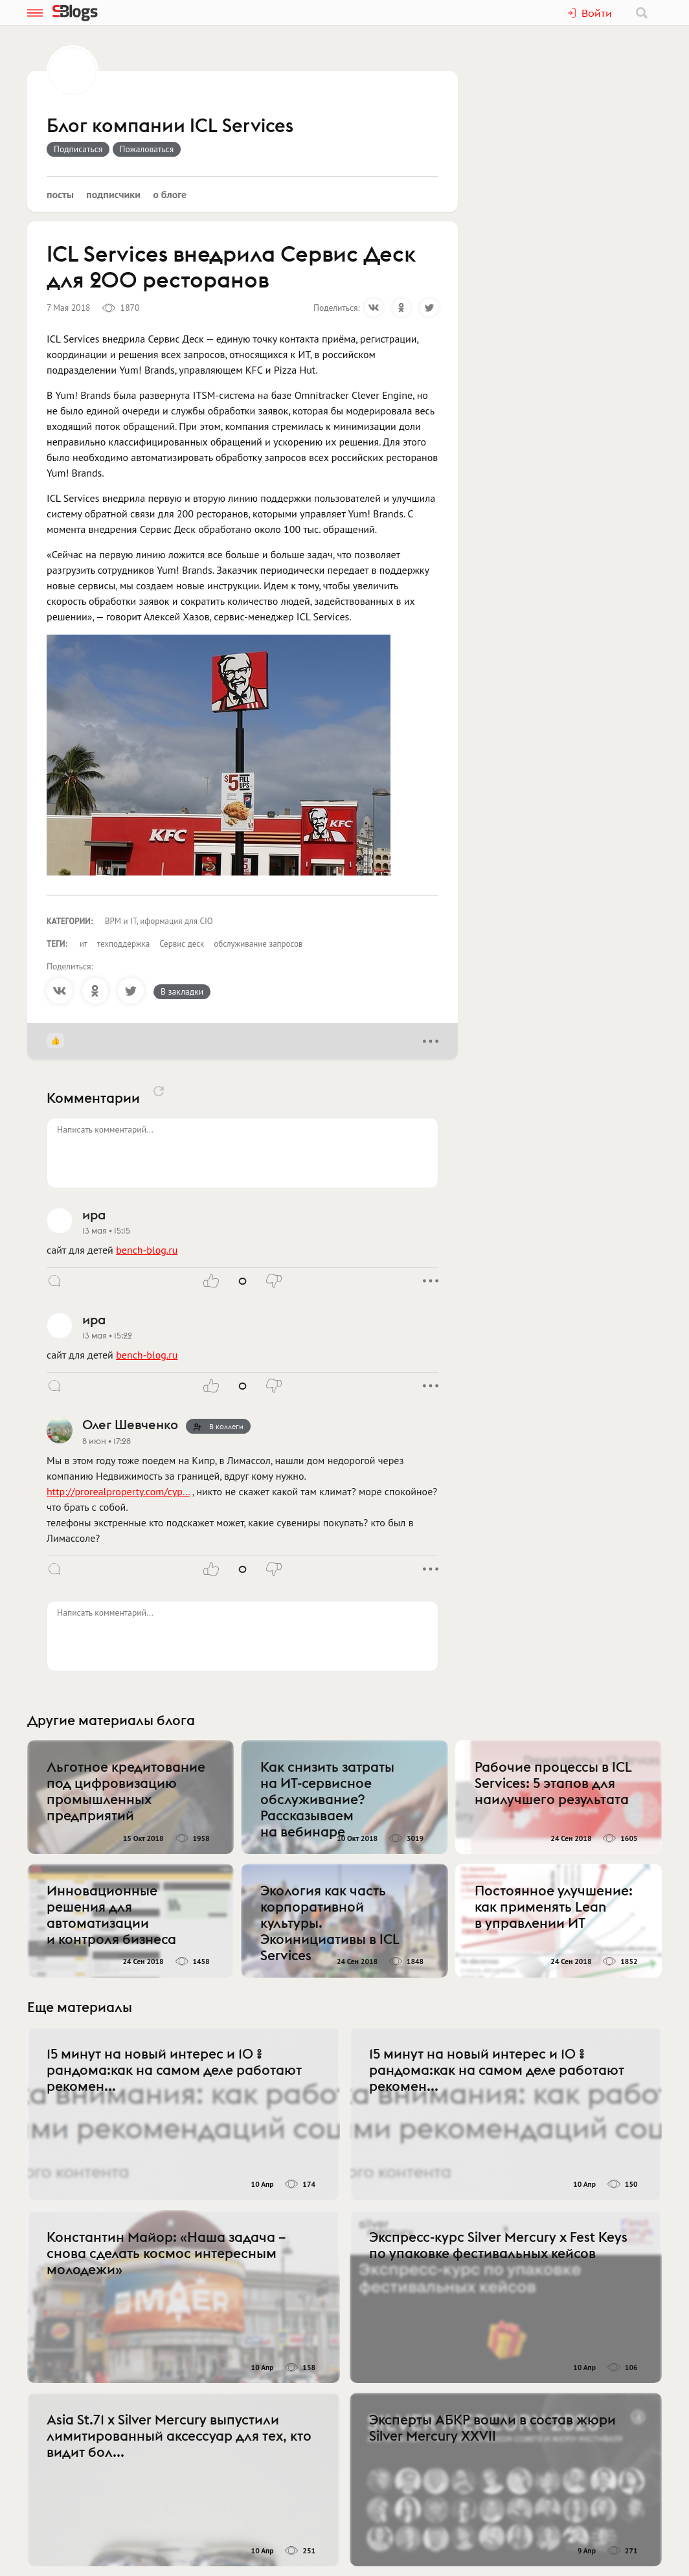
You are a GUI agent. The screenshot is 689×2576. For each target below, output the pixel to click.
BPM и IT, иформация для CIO (159, 921)
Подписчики (113, 194)
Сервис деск (181, 943)
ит (83, 943)
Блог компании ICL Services (170, 126)
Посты (60, 194)
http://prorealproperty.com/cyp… (118, 1491)
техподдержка (123, 943)
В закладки (182, 991)
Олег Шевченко (130, 1424)
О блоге (169, 194)
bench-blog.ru (146, 1249)
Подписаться (78, 149)
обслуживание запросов (258, 943)
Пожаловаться (147, 149)
